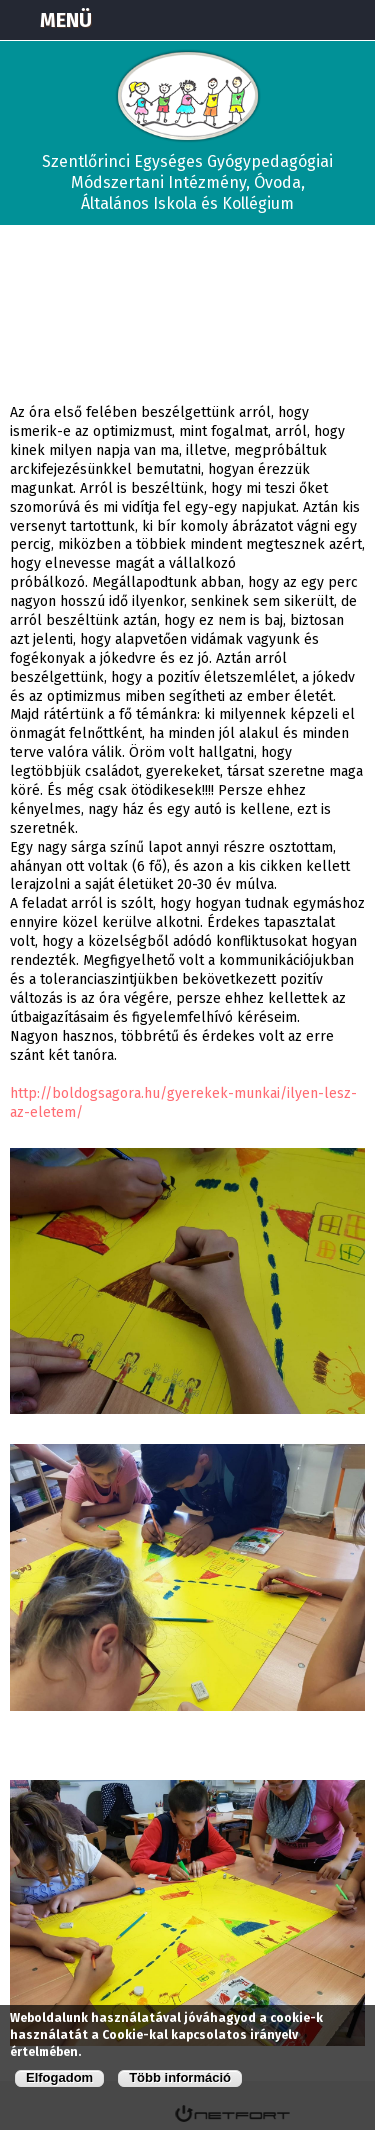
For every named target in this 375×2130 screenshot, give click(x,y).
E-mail (351, 20)
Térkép (251, 20)
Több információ (180, 2077)
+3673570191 (301, 20)
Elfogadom (59, 2077)
